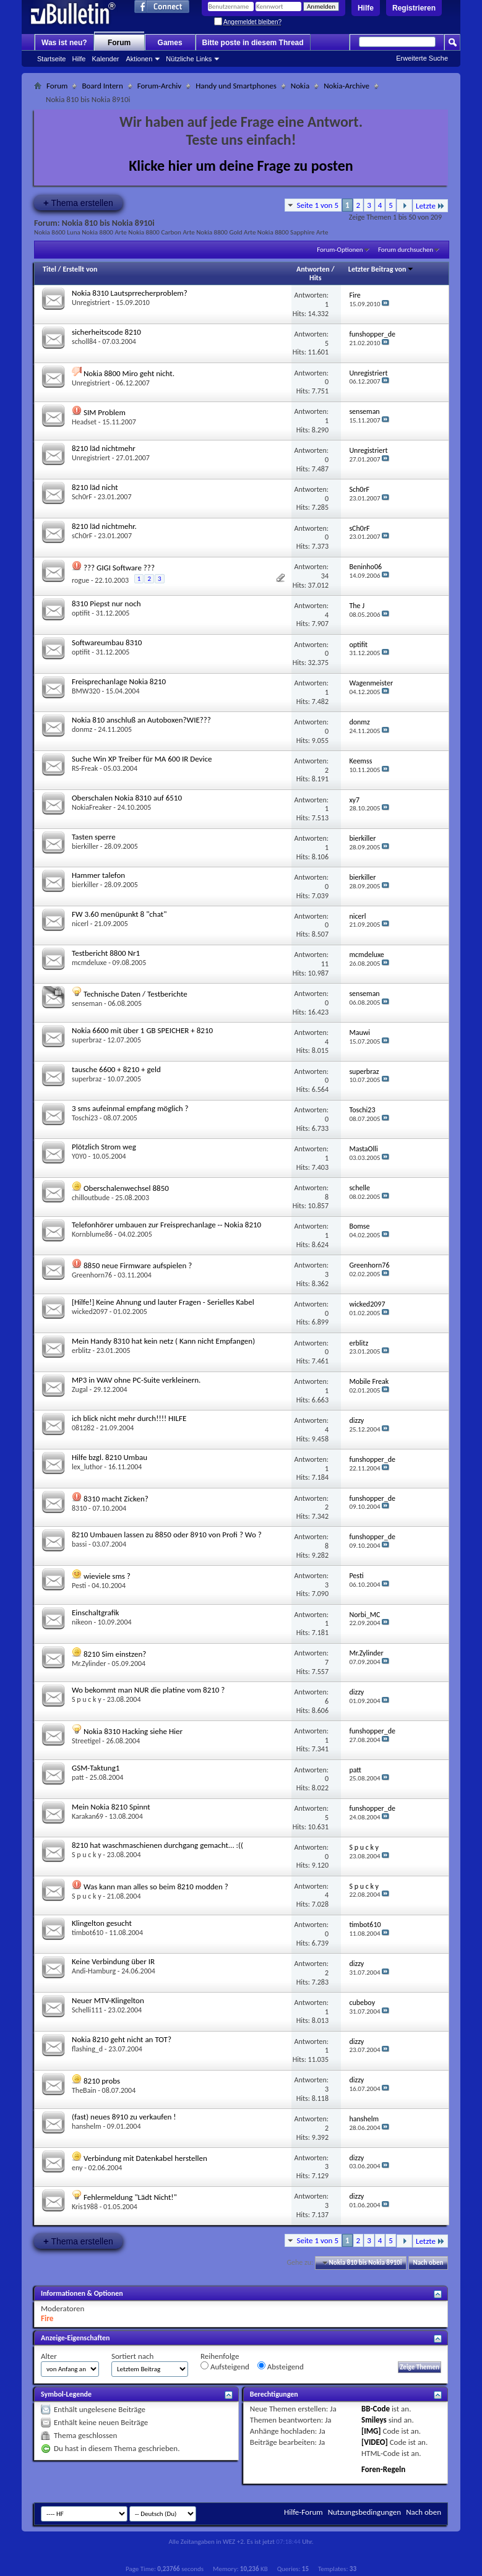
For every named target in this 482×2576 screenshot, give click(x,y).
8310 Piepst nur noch (106, 603)
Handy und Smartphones (236, 85)
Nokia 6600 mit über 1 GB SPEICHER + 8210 (142, 1030)
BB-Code (375, 2408)
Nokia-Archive (346, 85)
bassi (79, 1544)
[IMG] (371, 2431)
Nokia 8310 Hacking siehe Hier (133, 1731)
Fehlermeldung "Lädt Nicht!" (130, 2197)
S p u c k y (86, 1699)
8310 (79, 1508)
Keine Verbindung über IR (113, 1961)
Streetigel (86, 1741)
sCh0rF (82, 535)
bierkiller (85, 846)
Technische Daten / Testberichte (135, 993)
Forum (119, 42)
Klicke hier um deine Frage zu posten (241, 165)
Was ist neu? (64, 42)
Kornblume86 (92, 1234)
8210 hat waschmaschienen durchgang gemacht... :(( (157, 1845)
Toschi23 (85, 1118)
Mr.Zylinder (89, 1663)
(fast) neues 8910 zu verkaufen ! (124, 2116)
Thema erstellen (78, 202)
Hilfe (366, 8)
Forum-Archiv (159, 85)
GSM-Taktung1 (95, 1767)
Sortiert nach (132, 2356)
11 (325, 964)
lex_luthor (87, 1466)
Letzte (430, 205)
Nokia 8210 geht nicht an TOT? (121, 2039)
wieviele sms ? (107, 1576)
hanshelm (86, 2126)
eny (77, 2167)
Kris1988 (85, 2206)
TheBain (84, 2090)
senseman (87, 1003)
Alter (49, 2356)
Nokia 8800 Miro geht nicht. (129, 373)
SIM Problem (105, 412)
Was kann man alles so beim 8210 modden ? (156, 1886)
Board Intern (102, 85)
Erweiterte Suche (422, 58)
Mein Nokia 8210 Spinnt (111, 1806)
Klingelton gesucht (102, 1923)
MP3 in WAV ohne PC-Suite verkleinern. (136, 1380)
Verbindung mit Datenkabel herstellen (145, 2158)
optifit (81, 613)
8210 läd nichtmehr (104, 448)
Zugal (80, 1389)
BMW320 (86, 691)
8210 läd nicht (95, 487)
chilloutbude (91, 1197)
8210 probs (102, 2080)
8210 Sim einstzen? (115, 1654)
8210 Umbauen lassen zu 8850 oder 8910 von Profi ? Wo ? (167, 1534)
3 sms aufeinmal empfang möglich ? (130, 1108)
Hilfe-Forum (303, 2512)
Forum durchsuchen (405, 250)
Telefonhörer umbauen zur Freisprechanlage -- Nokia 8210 (166, 1224)
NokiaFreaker (92, 807)
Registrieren (414, 8)
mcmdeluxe (89, 962)
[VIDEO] (374, 2442)
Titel (49, 269)
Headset (84, 422)
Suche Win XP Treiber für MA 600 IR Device (142, 758)
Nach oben (428, 2263)
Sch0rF (82, 496)
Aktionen (139, 58)
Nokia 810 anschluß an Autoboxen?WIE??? (141, 719)
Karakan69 (87, 1816)
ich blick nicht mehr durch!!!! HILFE (129, 1418)
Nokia (300, 85)
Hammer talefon (98, 875)
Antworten (313, 269)
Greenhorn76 (92, 1275)
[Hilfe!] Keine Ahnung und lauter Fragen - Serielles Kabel (163, 1302)
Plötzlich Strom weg (104, 1146)
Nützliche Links (189, 58)
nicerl (80, 923)
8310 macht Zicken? (116, 1498)
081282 (83, 1427)
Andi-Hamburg (94, 1971)
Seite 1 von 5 (317, 205)
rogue (80, 580)
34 (325, 576)
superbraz (86, 1040)
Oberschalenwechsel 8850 (126, 1188)
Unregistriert (91, 302)
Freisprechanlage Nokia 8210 (119, 681)
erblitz (81, 1350)
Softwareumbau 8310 (107, 642)
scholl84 (84, 341)
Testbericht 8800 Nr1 (106, 953)
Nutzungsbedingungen (365, 2512)
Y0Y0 (79, 1156)
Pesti (79, 1585)
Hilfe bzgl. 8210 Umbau (109, 1457)
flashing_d (87, 2049)
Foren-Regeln (383, 2469)
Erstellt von (79, 269)
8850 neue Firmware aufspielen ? (138, 1265)
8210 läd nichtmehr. (104, 526)
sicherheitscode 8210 (106, 332)
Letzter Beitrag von (381, 269)
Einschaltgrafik (95, 1612)
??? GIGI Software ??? (119, 567)
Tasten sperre (94, 836)
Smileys (374, 2419)
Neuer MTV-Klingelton (108, 2000)
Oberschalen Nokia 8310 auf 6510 (127, 797)
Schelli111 (87, 2010)
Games (170, 42)
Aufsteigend (224, 2366)
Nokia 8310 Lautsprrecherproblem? (129, 293)
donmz (82, 729)
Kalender (105, 58)
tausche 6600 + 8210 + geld (116, 1069)
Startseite (51, 58)
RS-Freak (85, 768)
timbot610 (87, 1932)
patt (78, 1777)
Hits (315, 277)
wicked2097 (90, 1311)
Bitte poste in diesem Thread (253, 42)
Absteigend (280, 2366)
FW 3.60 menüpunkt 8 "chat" (119, 914)
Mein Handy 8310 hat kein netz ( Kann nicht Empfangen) (163, 1341)
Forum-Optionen (340, 250)
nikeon (82, 1622)
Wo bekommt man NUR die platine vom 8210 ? (148, 1689)
